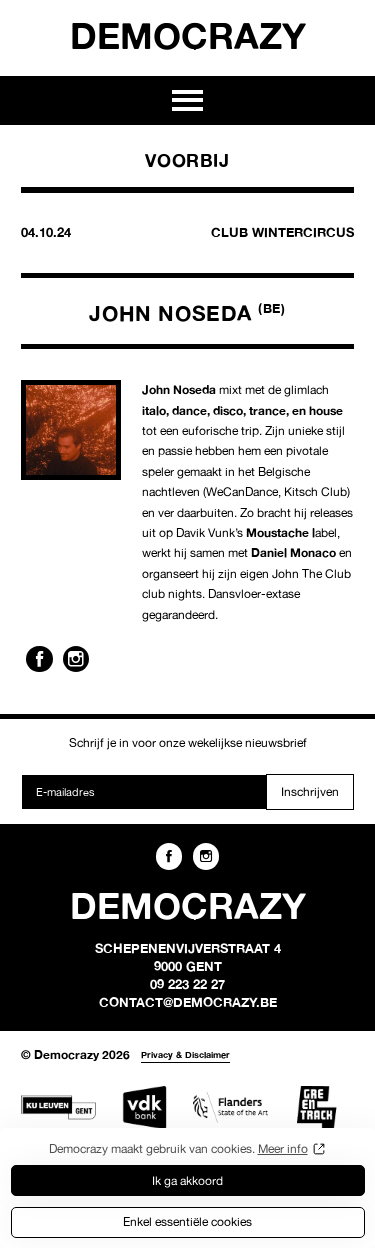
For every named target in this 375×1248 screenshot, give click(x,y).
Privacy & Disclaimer (185, 1054)
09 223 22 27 (187, 984)
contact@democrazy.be (188, 1002)
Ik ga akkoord (187, 1180)
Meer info (283, 1148)
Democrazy (188, 35)
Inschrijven (310, 791)
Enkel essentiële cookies (187, 1221)
